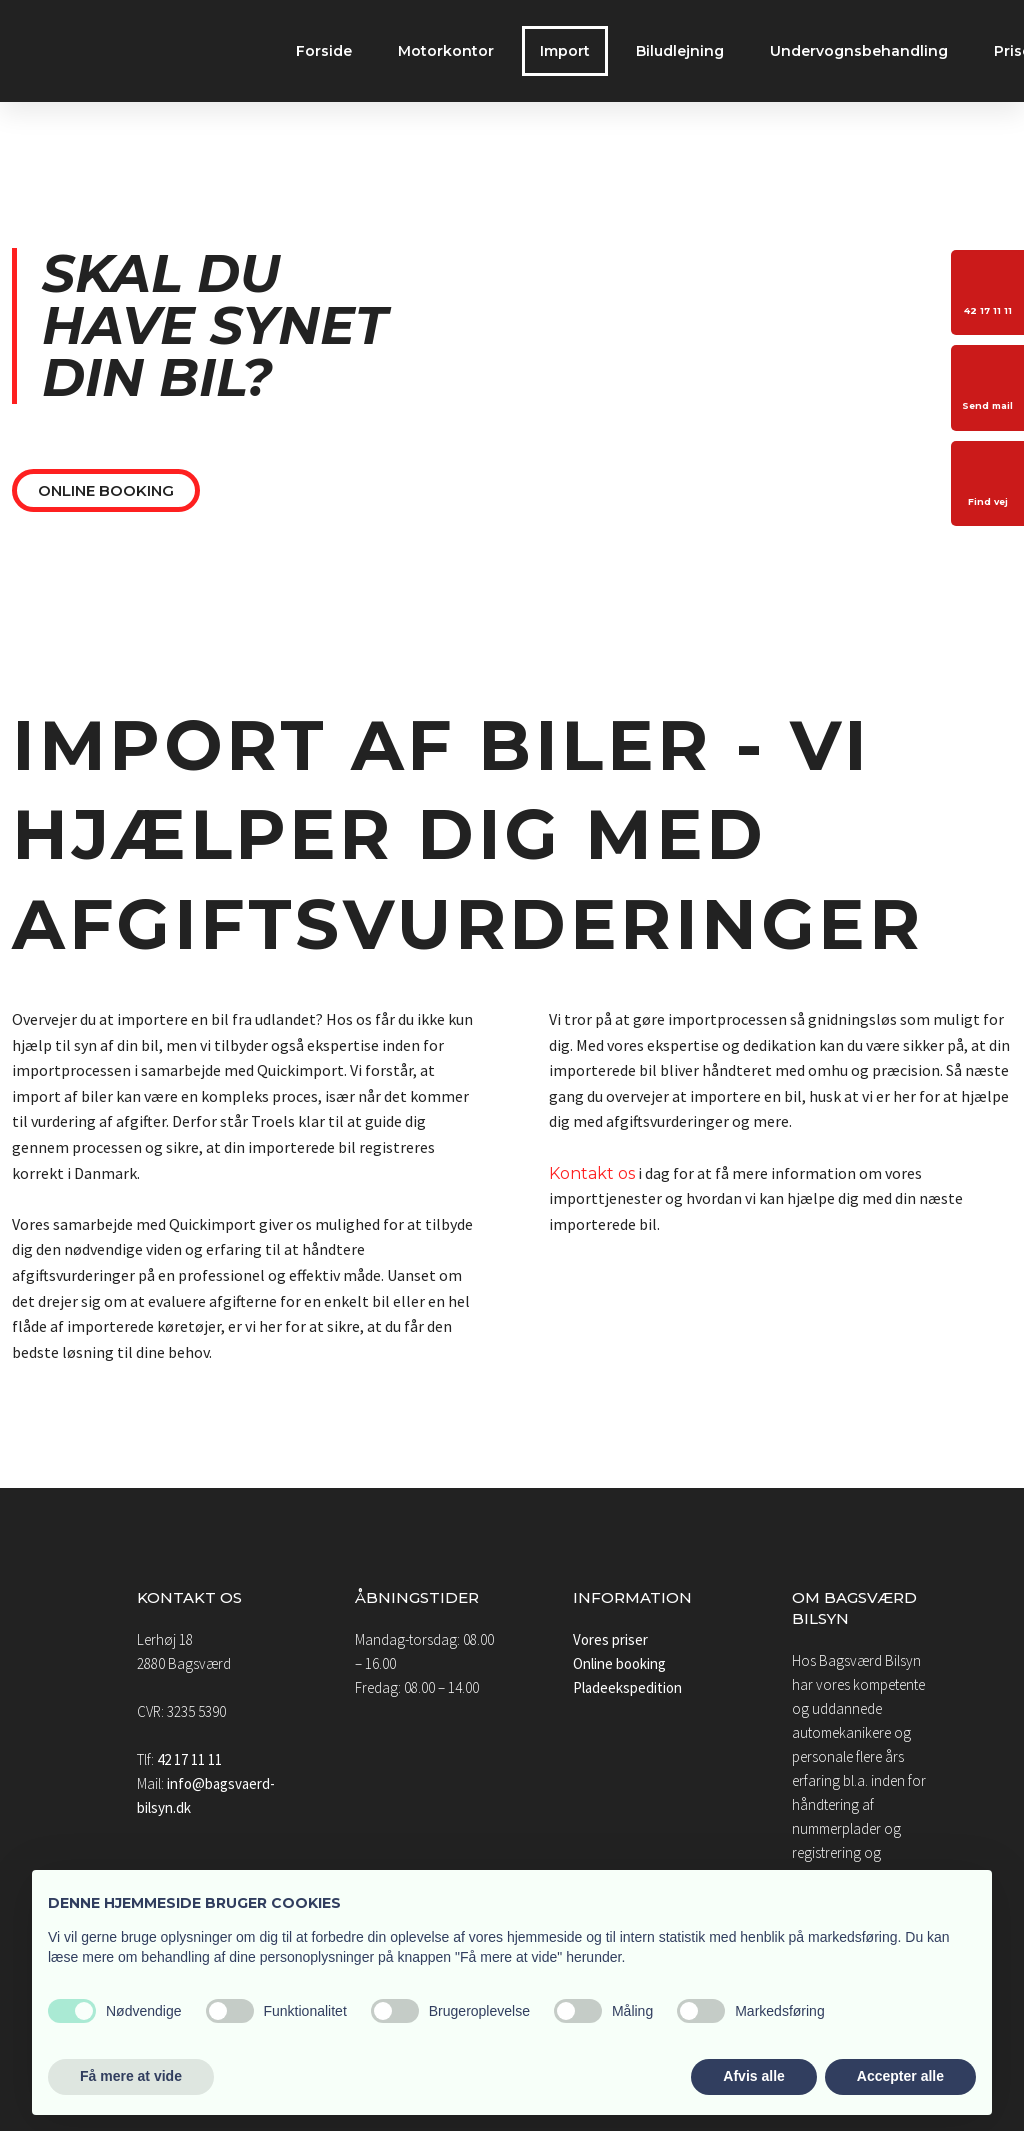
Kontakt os (592, 1173)
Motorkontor (446, 51)
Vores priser (610, 1639)
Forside (324, 51)
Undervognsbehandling (859, 51)
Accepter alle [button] (900, 2076)
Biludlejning (680, 51)
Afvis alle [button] (753, 2076)
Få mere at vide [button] (131, 2076)
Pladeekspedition (627, 1687)
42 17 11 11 (189, 1759)
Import (565, 51)
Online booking (619, 1663)
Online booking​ (106, 490)
